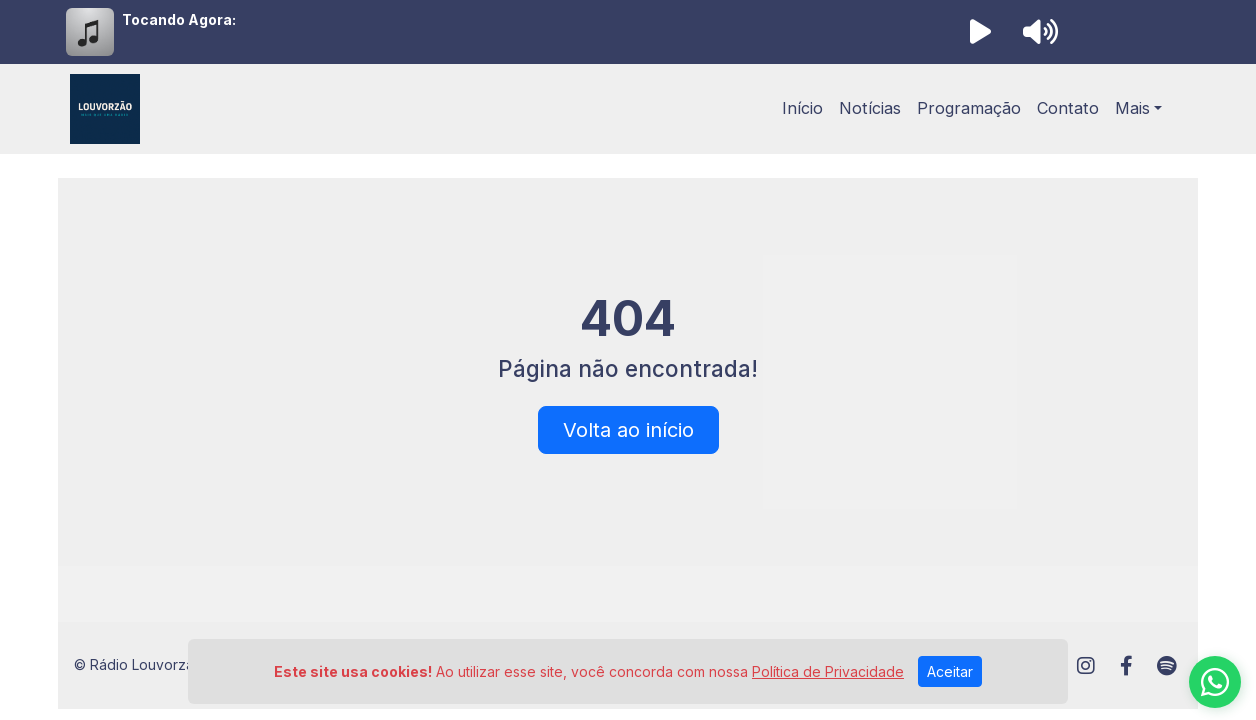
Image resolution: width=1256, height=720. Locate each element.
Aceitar (950, 671)
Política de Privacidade (828, 671)
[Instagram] (1086, 666)
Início (802, 108)
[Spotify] (1166, 666)
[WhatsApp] (1215, 682)
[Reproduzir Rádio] (980, 32)
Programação (969, 108)
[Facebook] (1126, 666)
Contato (1068, 108)
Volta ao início (628, 430)
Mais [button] (1132, 108)
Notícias (870, 108)
